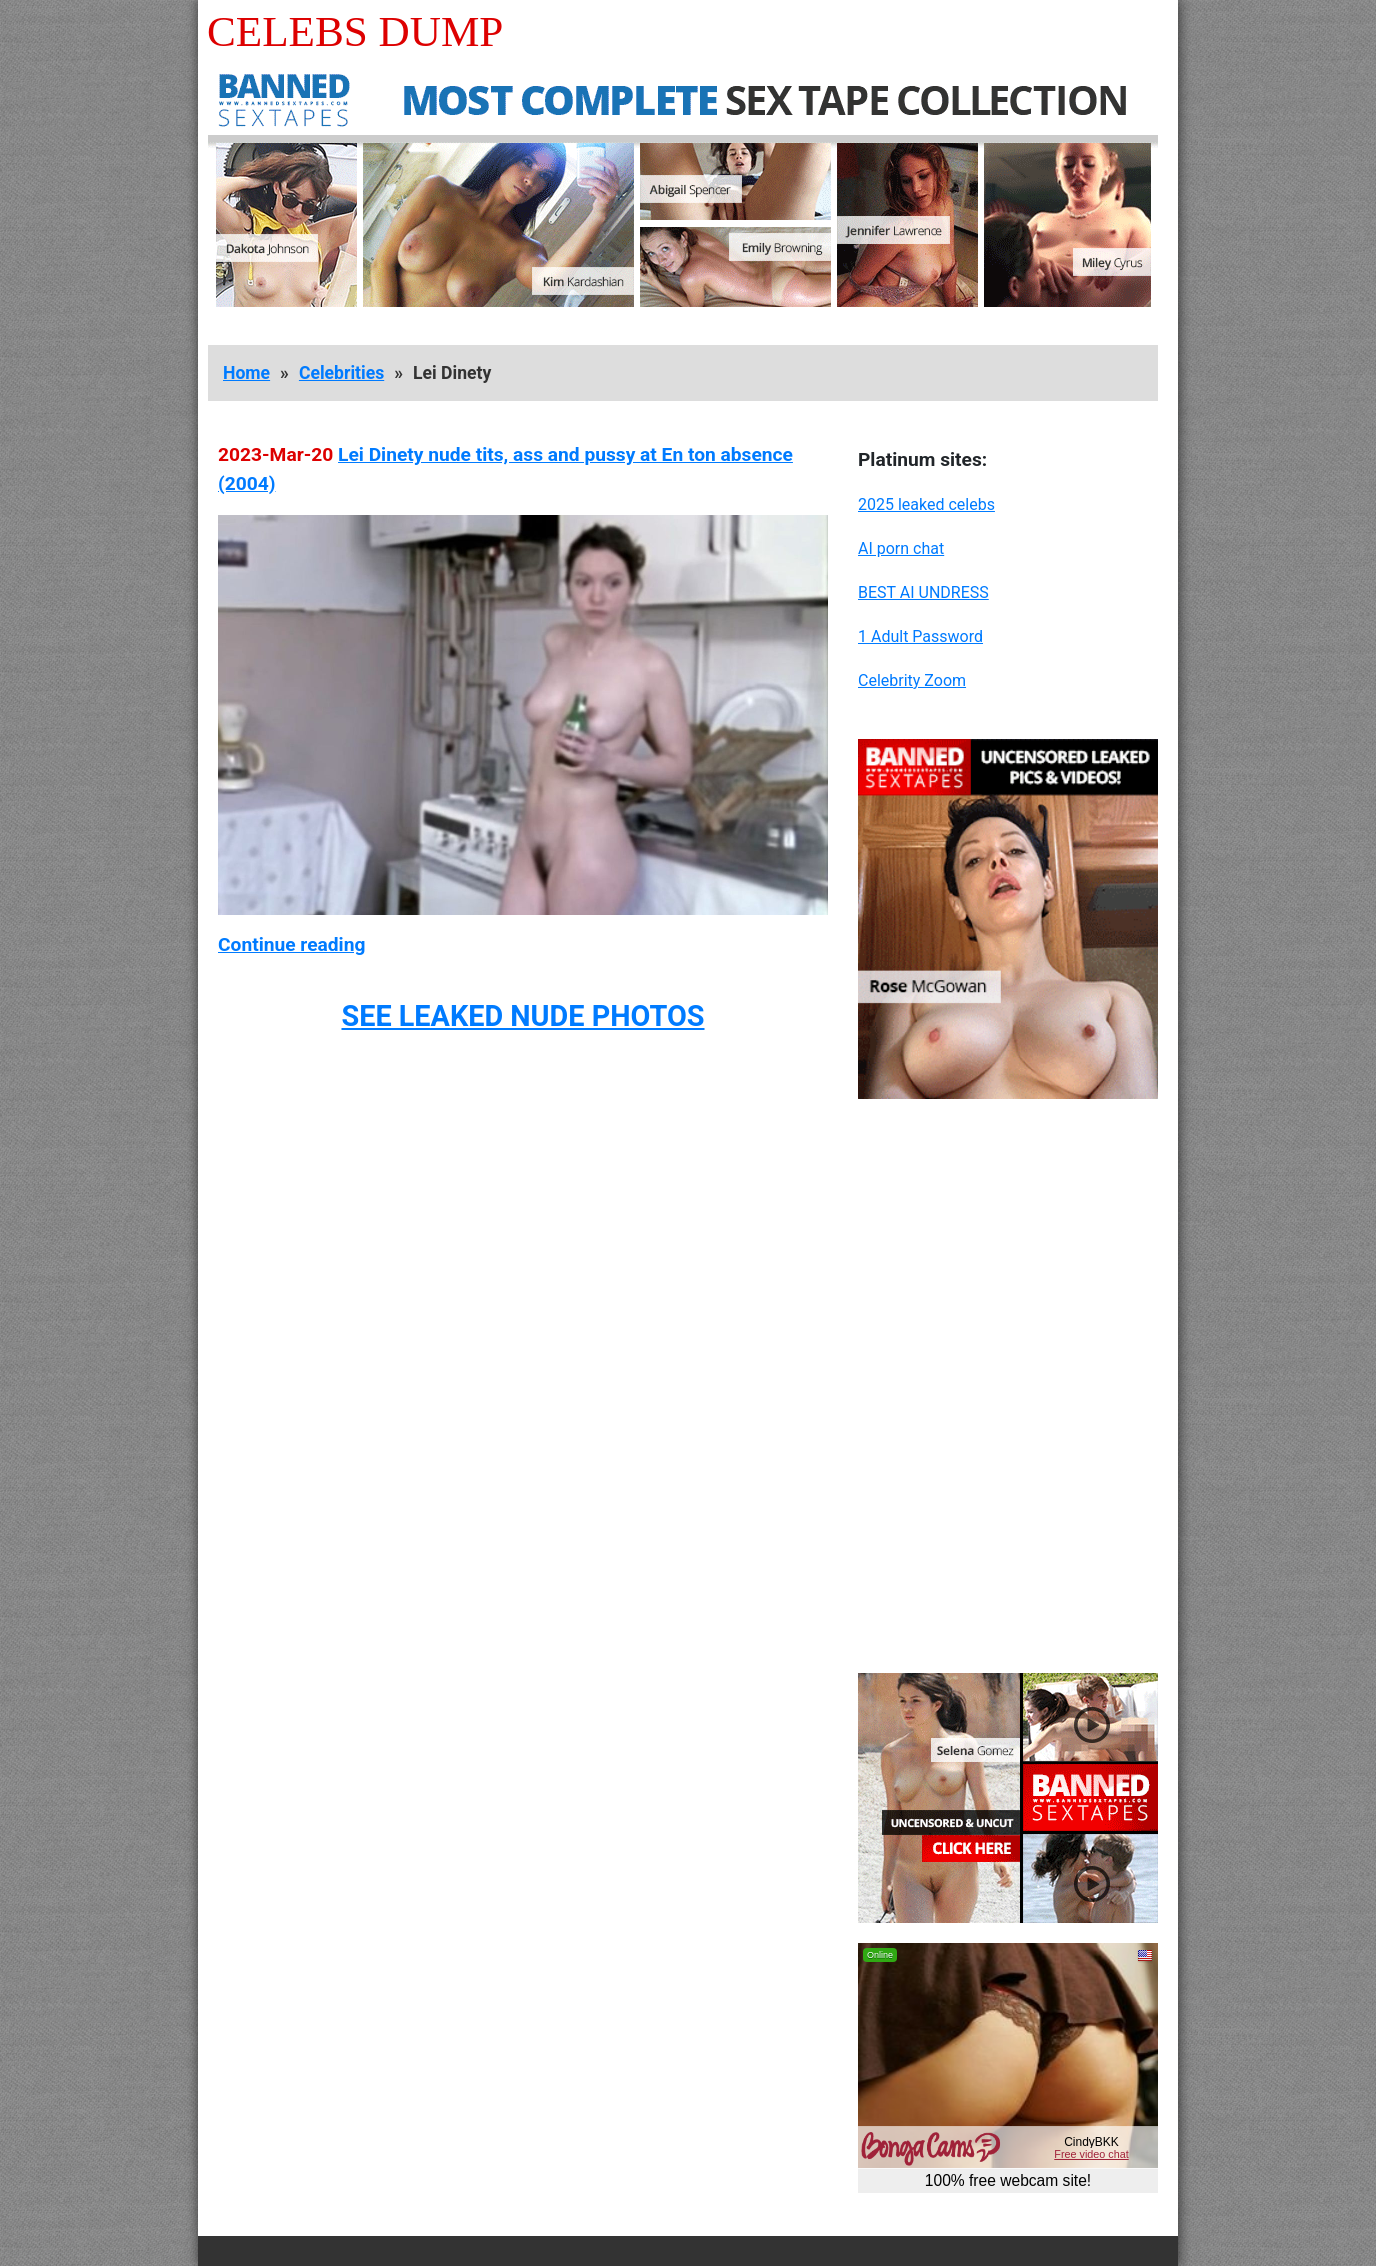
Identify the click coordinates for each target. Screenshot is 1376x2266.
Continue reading (291, 944)
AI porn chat (901, 548)
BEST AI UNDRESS (923, 592)
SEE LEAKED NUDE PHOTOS (522, 1016)
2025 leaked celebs (926, 504)
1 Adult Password (920, 636)
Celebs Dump (355, 31)
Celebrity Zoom (912, 680)
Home (246, 373)
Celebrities (341, 373)
